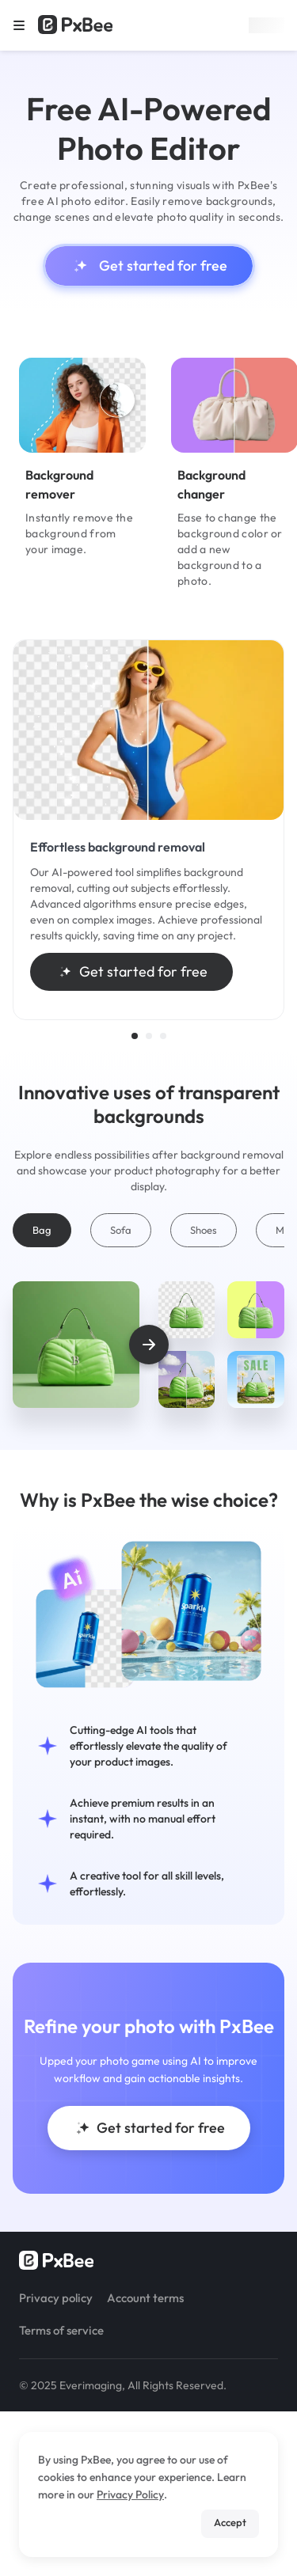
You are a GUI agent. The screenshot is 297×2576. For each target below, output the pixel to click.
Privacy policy (56, 2297)
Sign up (266, 25)
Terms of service (61, 2330)
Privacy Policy (130, 2494)
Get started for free (148, 265)
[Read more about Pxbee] (75, 25)
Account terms (145, 2297)
